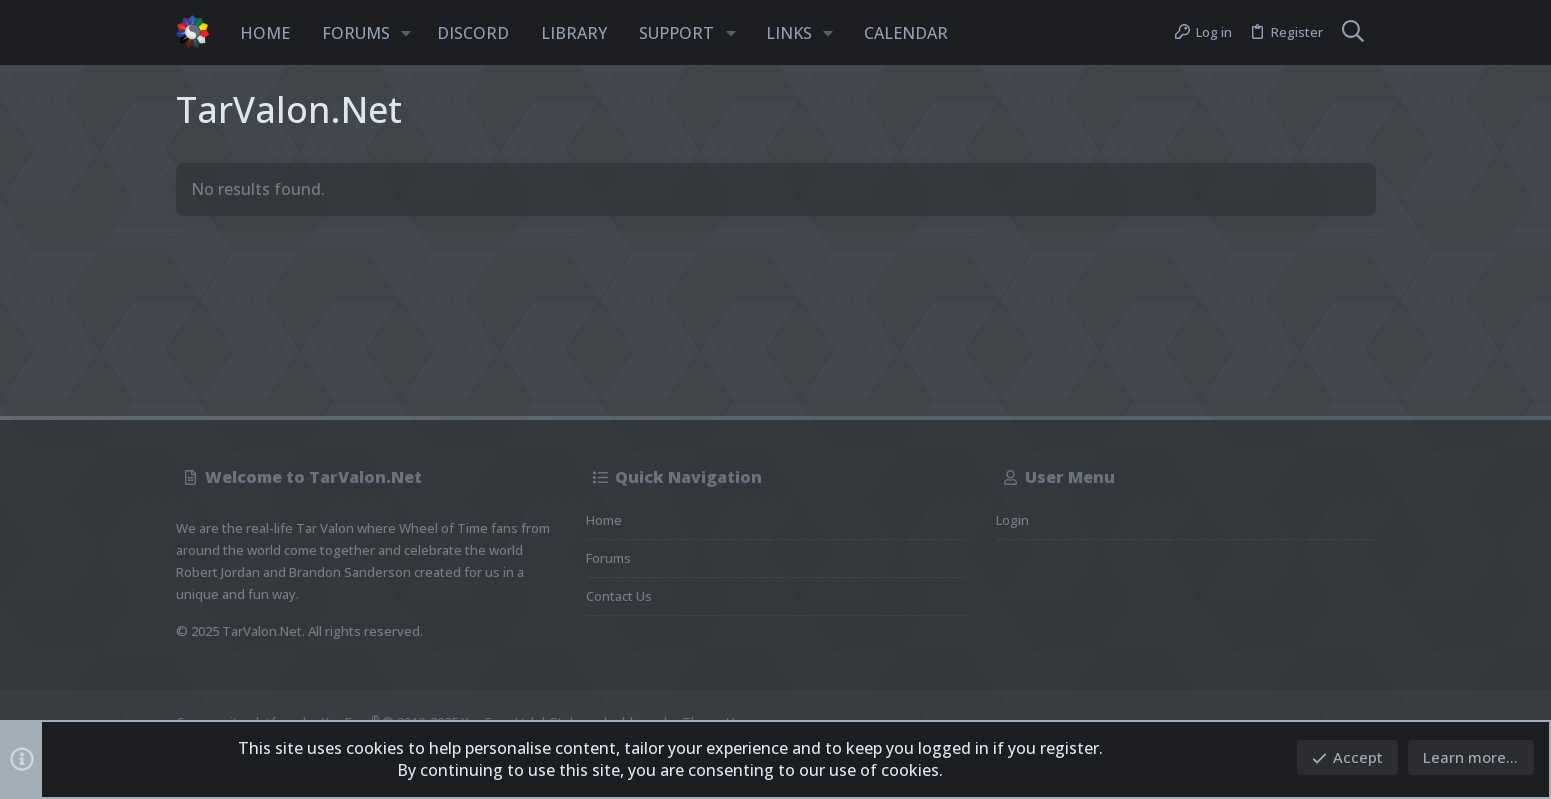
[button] (407, 33)
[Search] (1353, 33)
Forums (608, 558)
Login (1012, 520)
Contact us (619, 596)
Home (604, 520)
